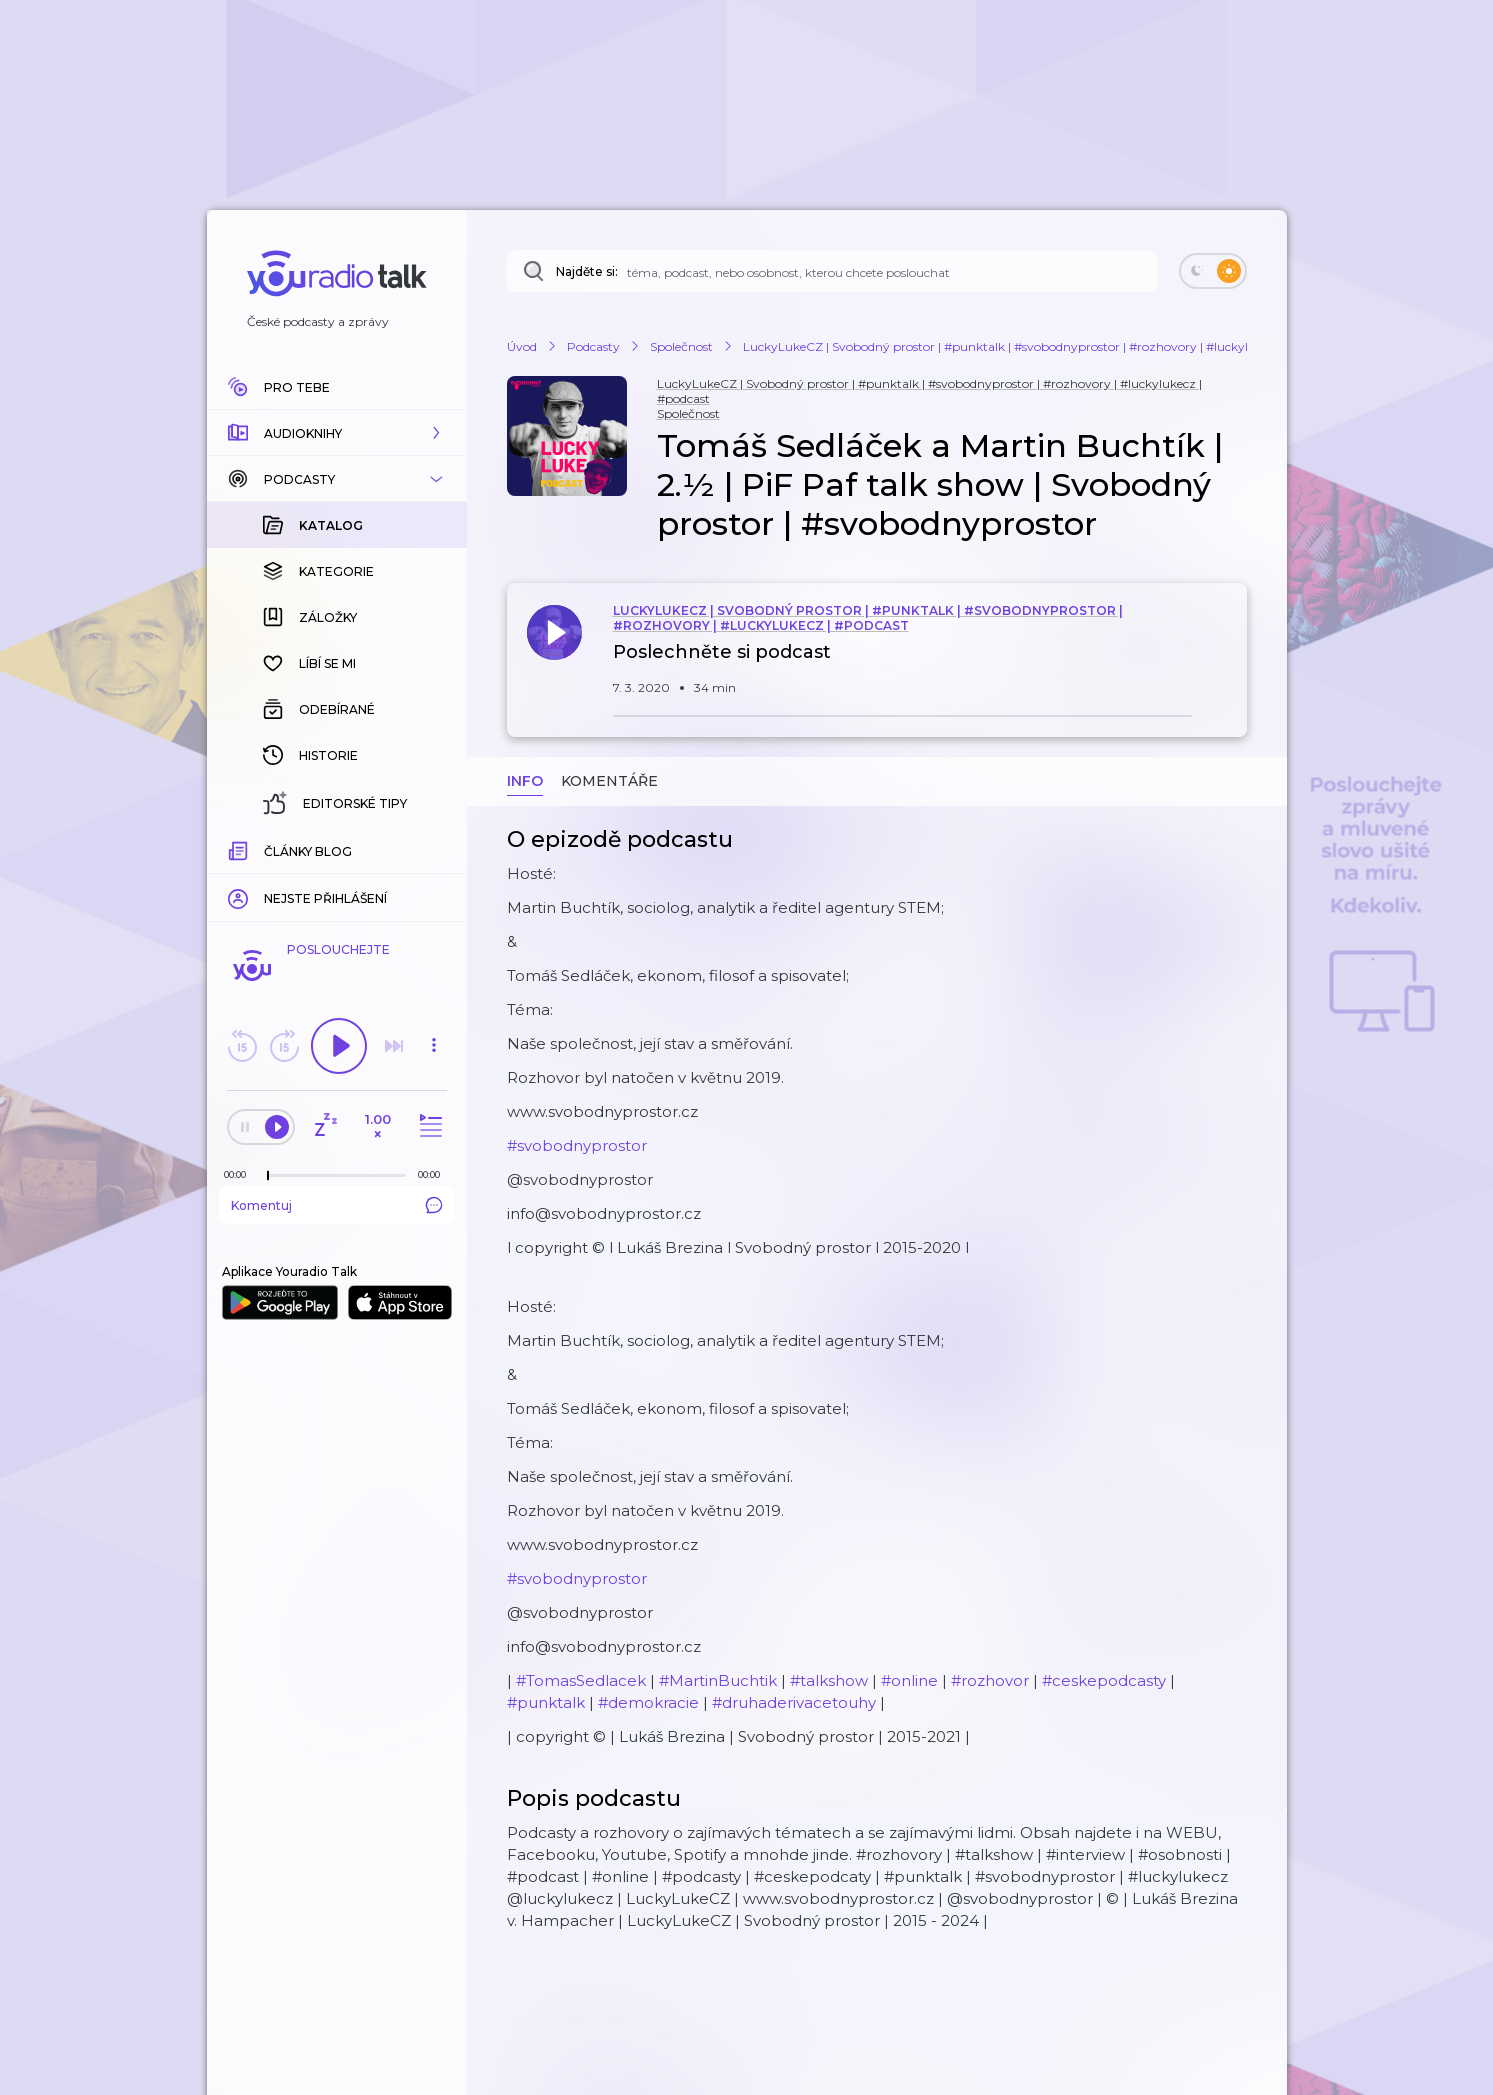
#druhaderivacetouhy (794, 1702)
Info (525, 781)
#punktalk (546, 1702)
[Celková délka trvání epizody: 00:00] (434, 1174)
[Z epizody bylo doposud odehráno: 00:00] (240, 1174)
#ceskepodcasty (1104, 1680)
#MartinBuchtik (718, 1680)
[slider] (268, 1176)
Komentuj (337, 1205)
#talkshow (829, 1680)
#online (909, 1680)
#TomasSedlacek (581, 1680)
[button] (337, 433)
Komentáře (609, 781)
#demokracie (648, 1702)
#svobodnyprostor (577, 1145)
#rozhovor (990, 1680)
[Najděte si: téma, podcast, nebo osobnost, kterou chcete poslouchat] (832, 271)
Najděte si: (587, 271)
